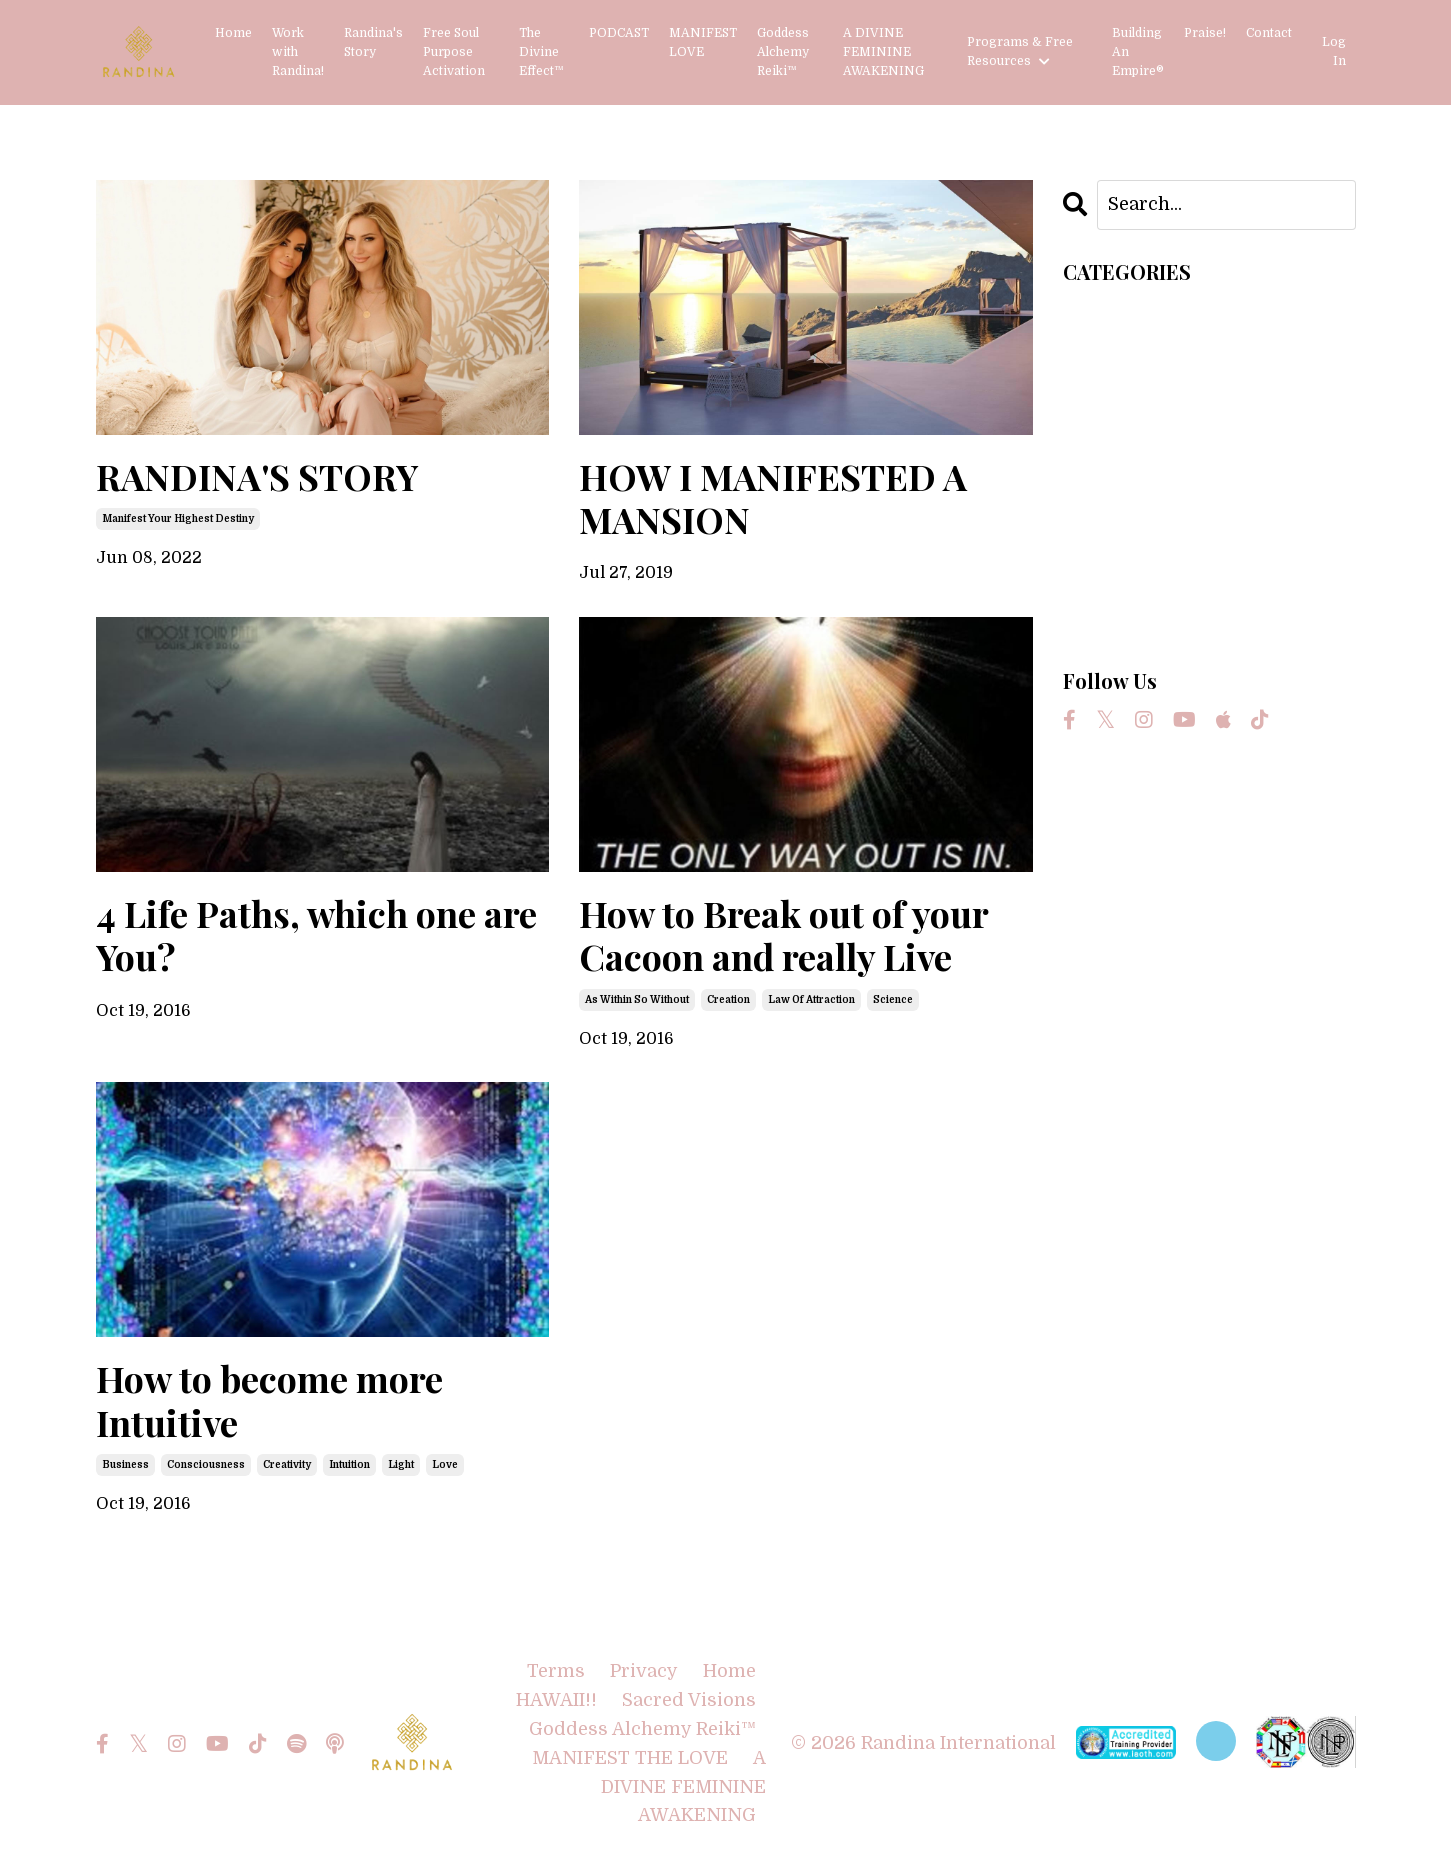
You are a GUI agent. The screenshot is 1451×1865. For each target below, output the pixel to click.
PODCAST (619, 33)
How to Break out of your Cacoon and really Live (783, 935)
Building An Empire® (1138, 52)
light (401, 1464)
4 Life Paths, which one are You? (316, 935)
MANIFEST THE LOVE (630, 1758)
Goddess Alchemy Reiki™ (783, 52)
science (893, 999)
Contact (1269, 33)
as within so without (637, 999)
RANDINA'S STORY (257, 476)
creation (728, 999)
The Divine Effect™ (541, 52)
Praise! (1205, 33)
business (125, 1464)
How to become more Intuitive (269, 1400)
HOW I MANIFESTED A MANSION (773, 498)
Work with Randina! (298, 52)
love (445, 1464)
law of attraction (811, 999)
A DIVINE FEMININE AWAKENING (883, 52)
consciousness (206, 1464)
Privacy (644, 1671)
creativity (287, 1464)
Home (233, 33)
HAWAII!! (556, 1700)
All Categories (1125, 308)
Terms (556, 1671)
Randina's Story (373, 42)
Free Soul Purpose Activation (454, 52)
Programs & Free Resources (1020, 51)
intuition (349, 1464)
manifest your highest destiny (178, 518)
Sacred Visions (689, 1700)
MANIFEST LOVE (703, 42)
